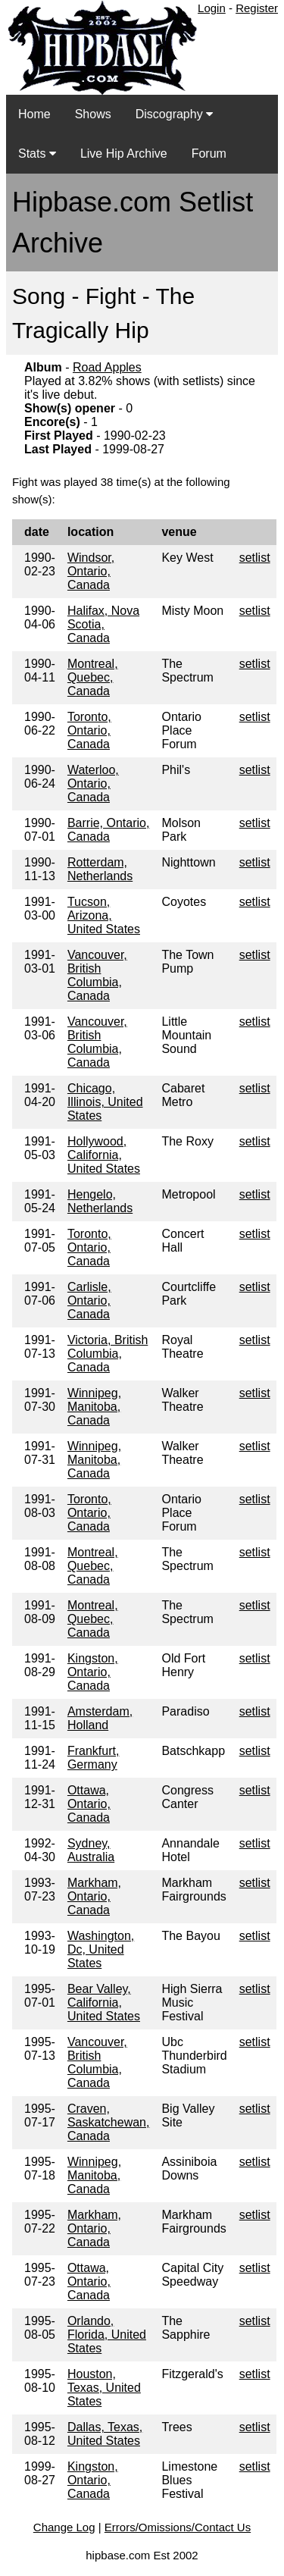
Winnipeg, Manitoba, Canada (94, 1407)
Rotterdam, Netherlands (100, 869)
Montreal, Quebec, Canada (92, 677)
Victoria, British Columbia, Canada (107, 1353)
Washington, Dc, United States (100, 1949)
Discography (174, 114)
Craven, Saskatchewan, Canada (108, 2122)
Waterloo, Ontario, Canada (93, 783)
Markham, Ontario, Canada (94, 1896)
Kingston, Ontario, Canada (92, 1672)
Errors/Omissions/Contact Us (178, 2527)
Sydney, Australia (90, 1850)
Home (34, 114)
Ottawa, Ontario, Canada (89, 1804)
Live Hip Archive (123, 153)
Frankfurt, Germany (93, 1757)
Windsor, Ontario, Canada (90, 571)
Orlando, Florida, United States (106, 2334)
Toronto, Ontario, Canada (89, 730)
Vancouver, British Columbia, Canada (97, 975)
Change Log (64, 2527)
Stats (37, 153)
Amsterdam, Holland (100, 1718)
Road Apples (107, 367)
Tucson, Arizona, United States (103, 915)
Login (212, 8)
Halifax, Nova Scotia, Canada (103, 624)
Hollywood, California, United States (103, 1155)
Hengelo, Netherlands (100, 1201)
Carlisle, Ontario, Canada (89, 1300)
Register (257, 8)
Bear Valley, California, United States (103, 2002)
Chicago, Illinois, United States (105, 1102)
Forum (209, 153)
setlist (254, 557)
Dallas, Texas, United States (104, 2434)
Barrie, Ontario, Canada (108, 829)
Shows (93, 114)
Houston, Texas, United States (104, 2388)
